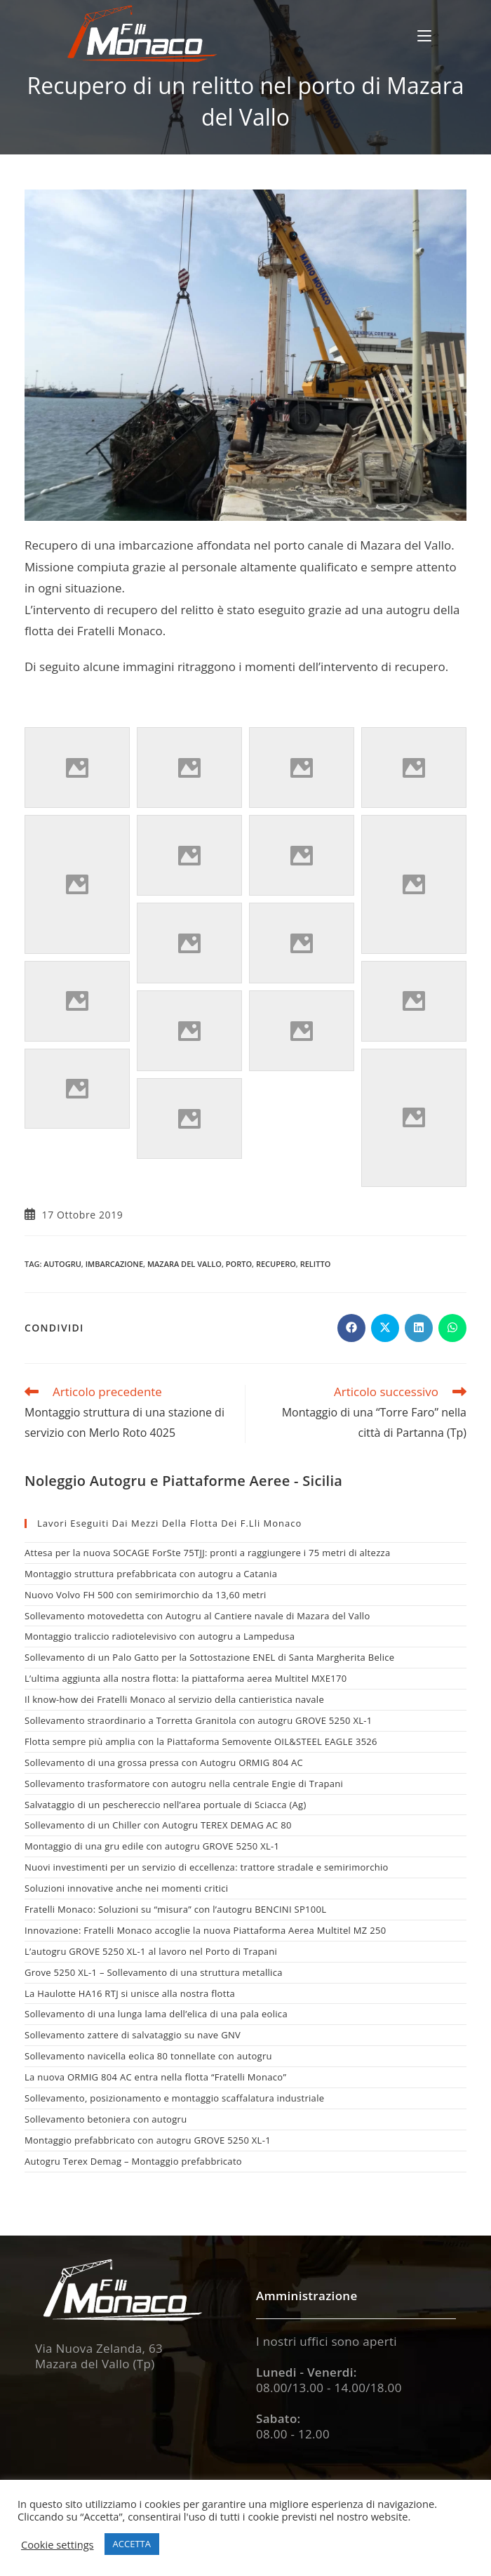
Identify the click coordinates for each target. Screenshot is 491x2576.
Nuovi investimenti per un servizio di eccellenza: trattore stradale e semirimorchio (207, 1867)
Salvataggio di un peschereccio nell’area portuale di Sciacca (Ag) (166, 1804)
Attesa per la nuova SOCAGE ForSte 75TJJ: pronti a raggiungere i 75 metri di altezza (207, 1552)
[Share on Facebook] (351, 1328)
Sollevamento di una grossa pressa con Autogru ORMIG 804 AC (164, 1762)
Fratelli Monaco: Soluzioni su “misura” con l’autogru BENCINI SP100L (175, 1909)
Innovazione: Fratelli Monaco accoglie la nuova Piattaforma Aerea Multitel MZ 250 (205, 1930)
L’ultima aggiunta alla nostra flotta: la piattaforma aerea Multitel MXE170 (186, 1678)
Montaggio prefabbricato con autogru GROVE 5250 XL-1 (148, 2140)
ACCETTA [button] (132, 2543)
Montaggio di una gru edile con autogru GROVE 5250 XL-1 (152, 1846)
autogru (62, 1264)
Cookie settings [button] (57, 2544)
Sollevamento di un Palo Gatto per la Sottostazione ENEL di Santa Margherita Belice (209, 1657)
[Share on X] (385, 1328)
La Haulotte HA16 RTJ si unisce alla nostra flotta (130, 1993)
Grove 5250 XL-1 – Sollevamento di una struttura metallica (154, 1972)
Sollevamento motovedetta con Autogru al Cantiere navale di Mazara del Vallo (197, 1615)
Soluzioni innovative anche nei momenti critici (126, 1888)
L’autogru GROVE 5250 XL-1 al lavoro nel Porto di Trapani (151, 1951)
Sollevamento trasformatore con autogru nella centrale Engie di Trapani (184, 1783)
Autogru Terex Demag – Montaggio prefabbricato (133, 2161)
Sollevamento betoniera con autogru (106, 2119)
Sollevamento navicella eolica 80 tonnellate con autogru (148, 2056)
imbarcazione (114, 1264)
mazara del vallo (184, 1264)
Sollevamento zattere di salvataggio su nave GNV (133, 2035)
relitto (315, 1264)
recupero (276, 1264)
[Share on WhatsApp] (452, 1328)
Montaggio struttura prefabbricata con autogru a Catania (151, 1573)
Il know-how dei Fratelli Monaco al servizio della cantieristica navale (174, 1699)
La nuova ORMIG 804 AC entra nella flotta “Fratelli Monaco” (155, 2077)
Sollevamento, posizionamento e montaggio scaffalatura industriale (174, 2098)
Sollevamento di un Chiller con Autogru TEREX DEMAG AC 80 (158, 1825)
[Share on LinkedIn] (419, 1328)
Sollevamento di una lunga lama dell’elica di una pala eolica (156, 2013)
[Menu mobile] (424, 35)
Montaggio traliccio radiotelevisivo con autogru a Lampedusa (160, 1636)
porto (239, 1264)
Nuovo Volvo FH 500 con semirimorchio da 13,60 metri (146, 1594)
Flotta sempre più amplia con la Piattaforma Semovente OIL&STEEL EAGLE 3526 (201, 1741)
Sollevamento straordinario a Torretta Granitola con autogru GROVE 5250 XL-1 (198, 1720)
